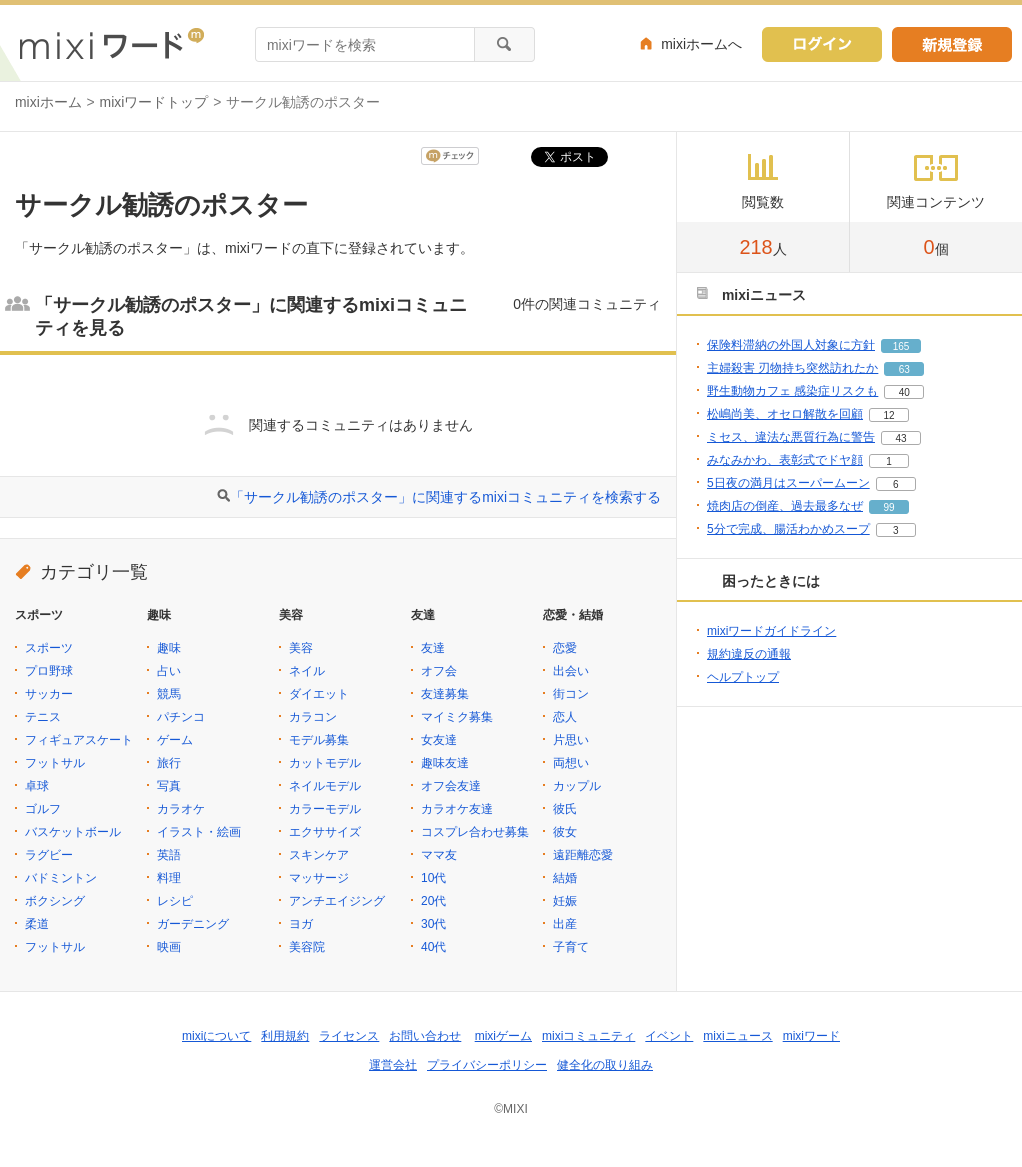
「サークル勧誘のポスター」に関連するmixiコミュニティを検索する (445, 497)
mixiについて (216, 1036)
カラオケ (181, 809)
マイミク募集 (457, 717)
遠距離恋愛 (583, 855)
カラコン (313, 717)
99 (888, 507)
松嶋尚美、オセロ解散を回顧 (785, 414)
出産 (565, 924)
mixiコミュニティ (588, 1036)
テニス (43, 717)
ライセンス (349, 1036)
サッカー (49, 694)
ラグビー (49, 855)
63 (904, 369)
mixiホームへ (701, 44)
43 (900, 438)
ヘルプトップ (743, 677)
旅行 (169, 763)
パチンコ (181, 717)
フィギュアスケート (79, 740)
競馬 (169, 694)
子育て (571, 947)
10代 (433, 878)
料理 (169, 878)
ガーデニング (193, 924)
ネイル (307, 671)
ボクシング (55, 901)
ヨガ (301, 924)
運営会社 (393, 1065)
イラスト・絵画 (199, 832)
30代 (433, 924)
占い (169, 671)
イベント (669, 1036)
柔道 (37, 924)
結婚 (565, 878)
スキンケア (319, 855)
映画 (169, 947)
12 (888, 415)
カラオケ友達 (457, 809)
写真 (169, 786)
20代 (433, 901)
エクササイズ (325, 832)
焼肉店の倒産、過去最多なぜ (785, 506)
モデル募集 (319, 740)
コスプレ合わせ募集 (475, 832)
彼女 (565, 832)
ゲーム (175, 740)
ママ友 (439, 855)
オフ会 (439, 671)
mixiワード (811, 1036)
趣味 (169, 648)
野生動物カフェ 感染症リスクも (792, 391)
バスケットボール (73, 832)
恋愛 (565, 648)
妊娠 (565, 901)
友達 (433, 648)
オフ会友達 (451, 786)
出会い (571, 671)
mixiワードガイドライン (771, 631)
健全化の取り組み (605, 1065)
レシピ (175, 901)
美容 (301, 648)
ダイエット (319, 694)
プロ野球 (49, 671)
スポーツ (49, 648)
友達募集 (445, 694)
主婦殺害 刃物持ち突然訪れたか (792, 368)
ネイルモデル (325, 786)
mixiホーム (48, 102)
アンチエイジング (337, 901)
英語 (169, 855)
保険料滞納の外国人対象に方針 (791, 345)
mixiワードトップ (154, 102)
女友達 (439, 740)
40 (904, 392)
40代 (433, 947)
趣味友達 (445, 763)
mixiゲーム (503, 1036)
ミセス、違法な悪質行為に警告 (791, 437)
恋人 (565, 717)
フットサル (55, 763)
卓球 (37, 786)
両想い (571, 763)
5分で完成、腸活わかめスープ (788, 529)
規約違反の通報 (749, 654)
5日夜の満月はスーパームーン (788, 483)
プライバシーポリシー (487, 1065)
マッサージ (319, 878)
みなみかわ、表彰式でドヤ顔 (785, 460)
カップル (577, 786)
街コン (571, 694)
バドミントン (61, 878)
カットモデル (325, 763)
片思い (571, 740)
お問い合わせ (425, 1036)
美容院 (307, 947)
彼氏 (565, 809)
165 (901, 346)
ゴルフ (43, 809)
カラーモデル (325, 809)
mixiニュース (737, 1036)
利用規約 (285, 1036)
